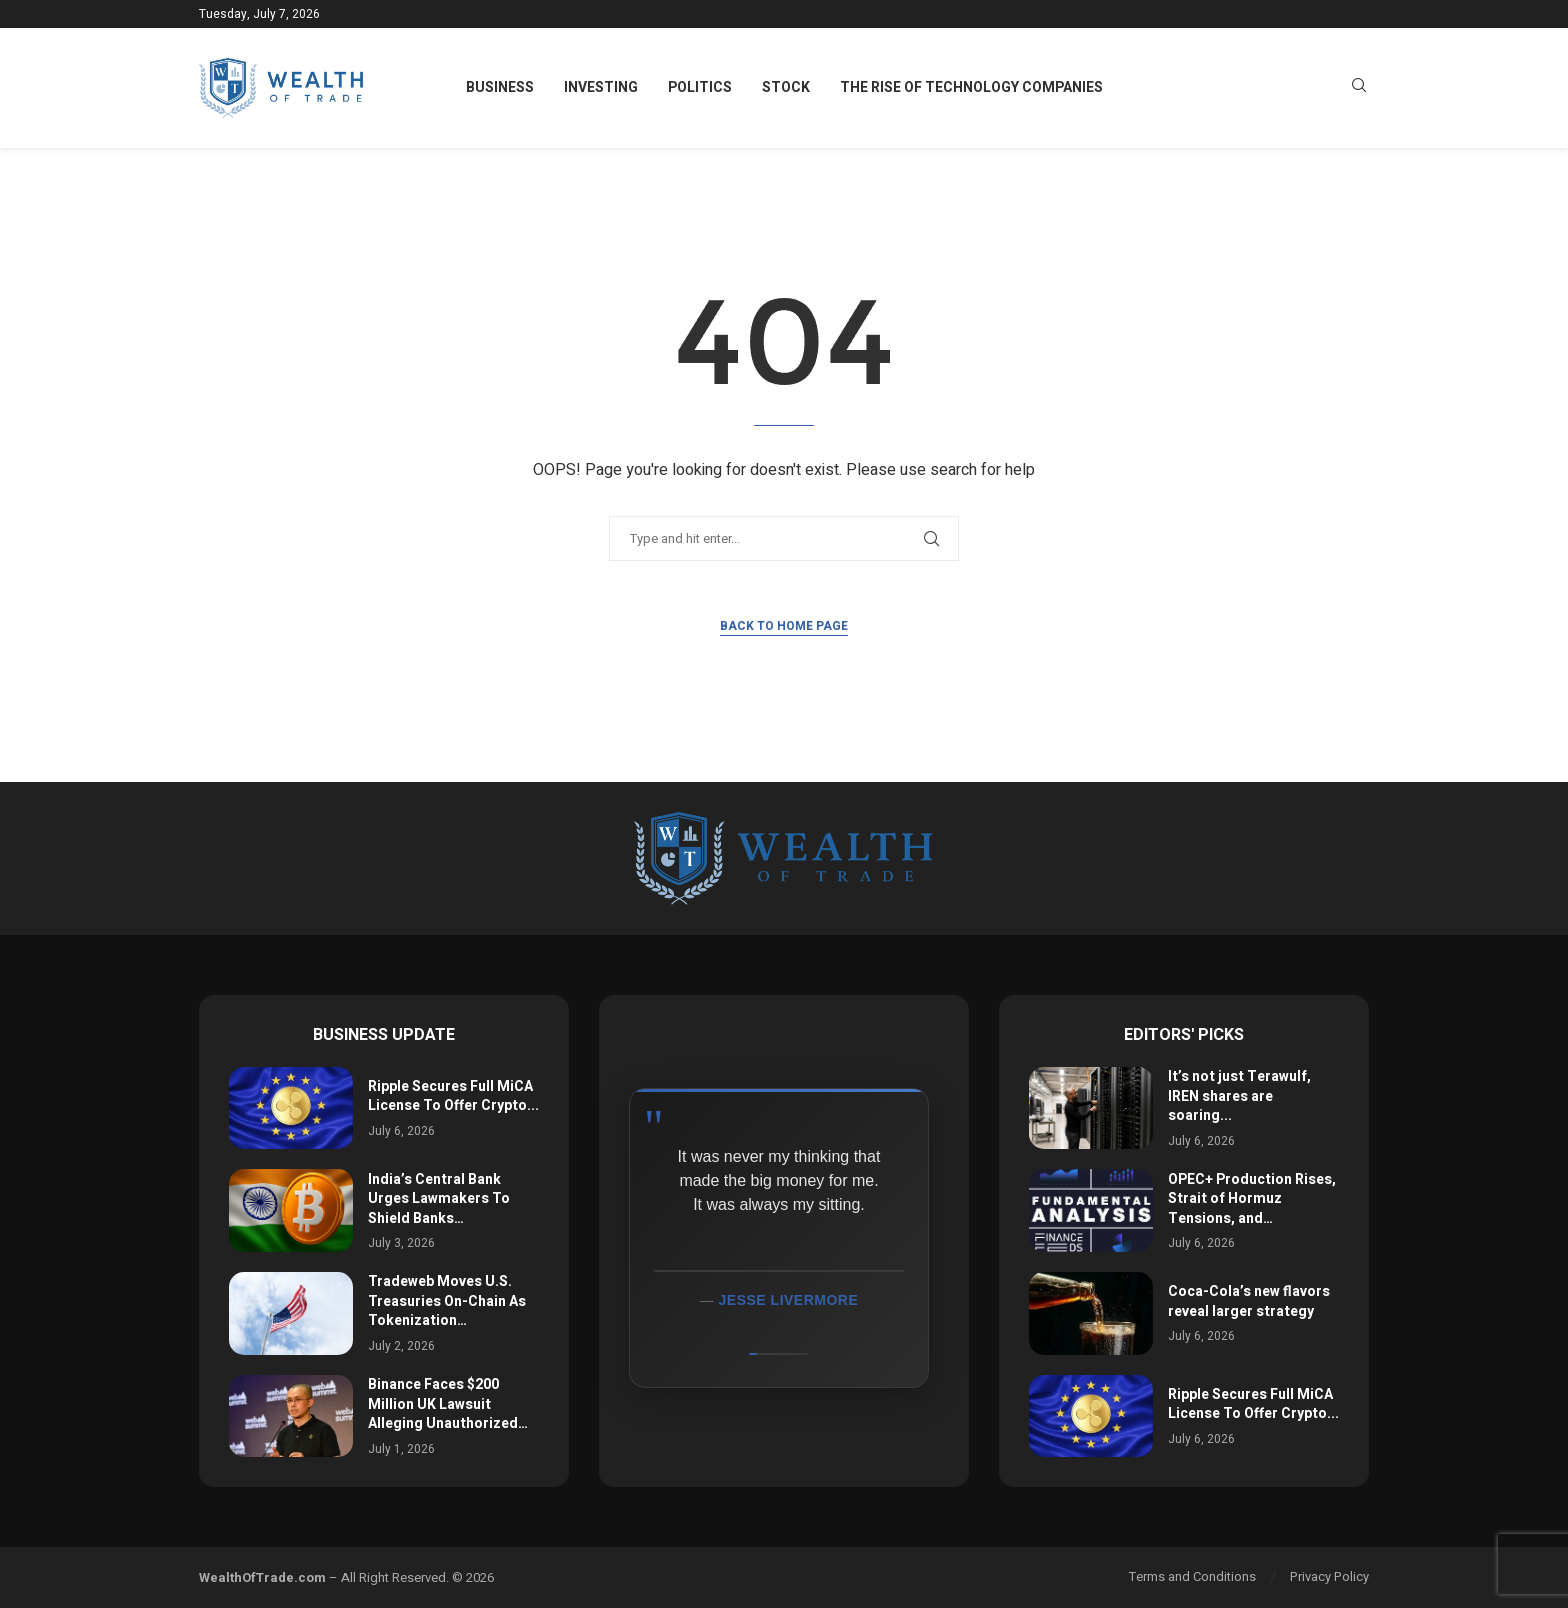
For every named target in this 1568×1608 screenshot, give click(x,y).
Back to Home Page (784, 626)
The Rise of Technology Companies (971, 87)
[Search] (1359, 88)
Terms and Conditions (1192, 1576)
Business (500, 87)
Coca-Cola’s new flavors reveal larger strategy (1249, 1301)
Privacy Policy (1329, 1576)
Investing (601, 87)
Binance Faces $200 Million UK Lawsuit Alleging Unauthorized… (448, 1404)
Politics (700, 87)
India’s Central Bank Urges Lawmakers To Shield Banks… (439, 1199)
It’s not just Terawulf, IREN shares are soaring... (1239, 1096)
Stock (786, 87)
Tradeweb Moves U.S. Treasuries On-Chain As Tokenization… (447, 1301)
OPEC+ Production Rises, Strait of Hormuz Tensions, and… (1252, 1199)
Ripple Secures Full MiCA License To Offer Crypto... (453, 1096)
